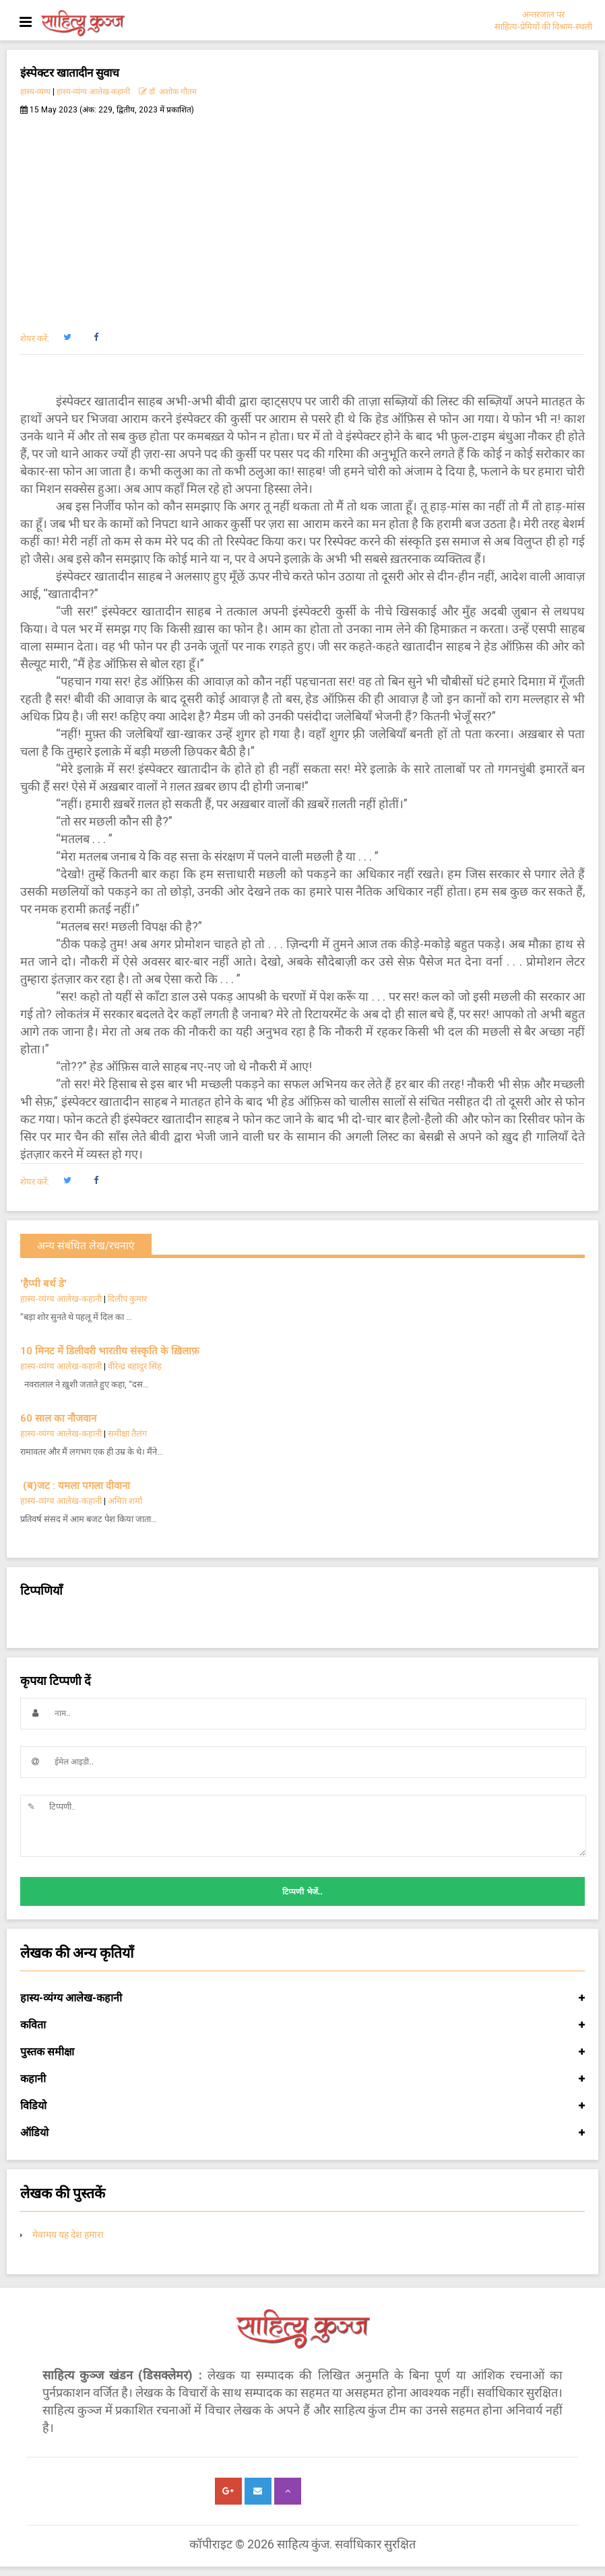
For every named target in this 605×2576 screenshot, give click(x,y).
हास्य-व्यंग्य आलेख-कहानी (93, 91)
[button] (67, 337)
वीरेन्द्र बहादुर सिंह (136, 1366)
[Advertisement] (302, 216)
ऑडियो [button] (302, 2132)
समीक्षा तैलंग (127, 1433)
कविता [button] (302, 2025)
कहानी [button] (302, 2079)
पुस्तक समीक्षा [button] (302, 2052)
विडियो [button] (302, 2105)
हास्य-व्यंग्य (35, 91)
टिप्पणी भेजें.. (302, 1891)
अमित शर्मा (125, 1501)
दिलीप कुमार (127, 1299)
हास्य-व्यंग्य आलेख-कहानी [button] (302, 1998)
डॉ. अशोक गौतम (168, 91)
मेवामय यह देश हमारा (68, 2234)
